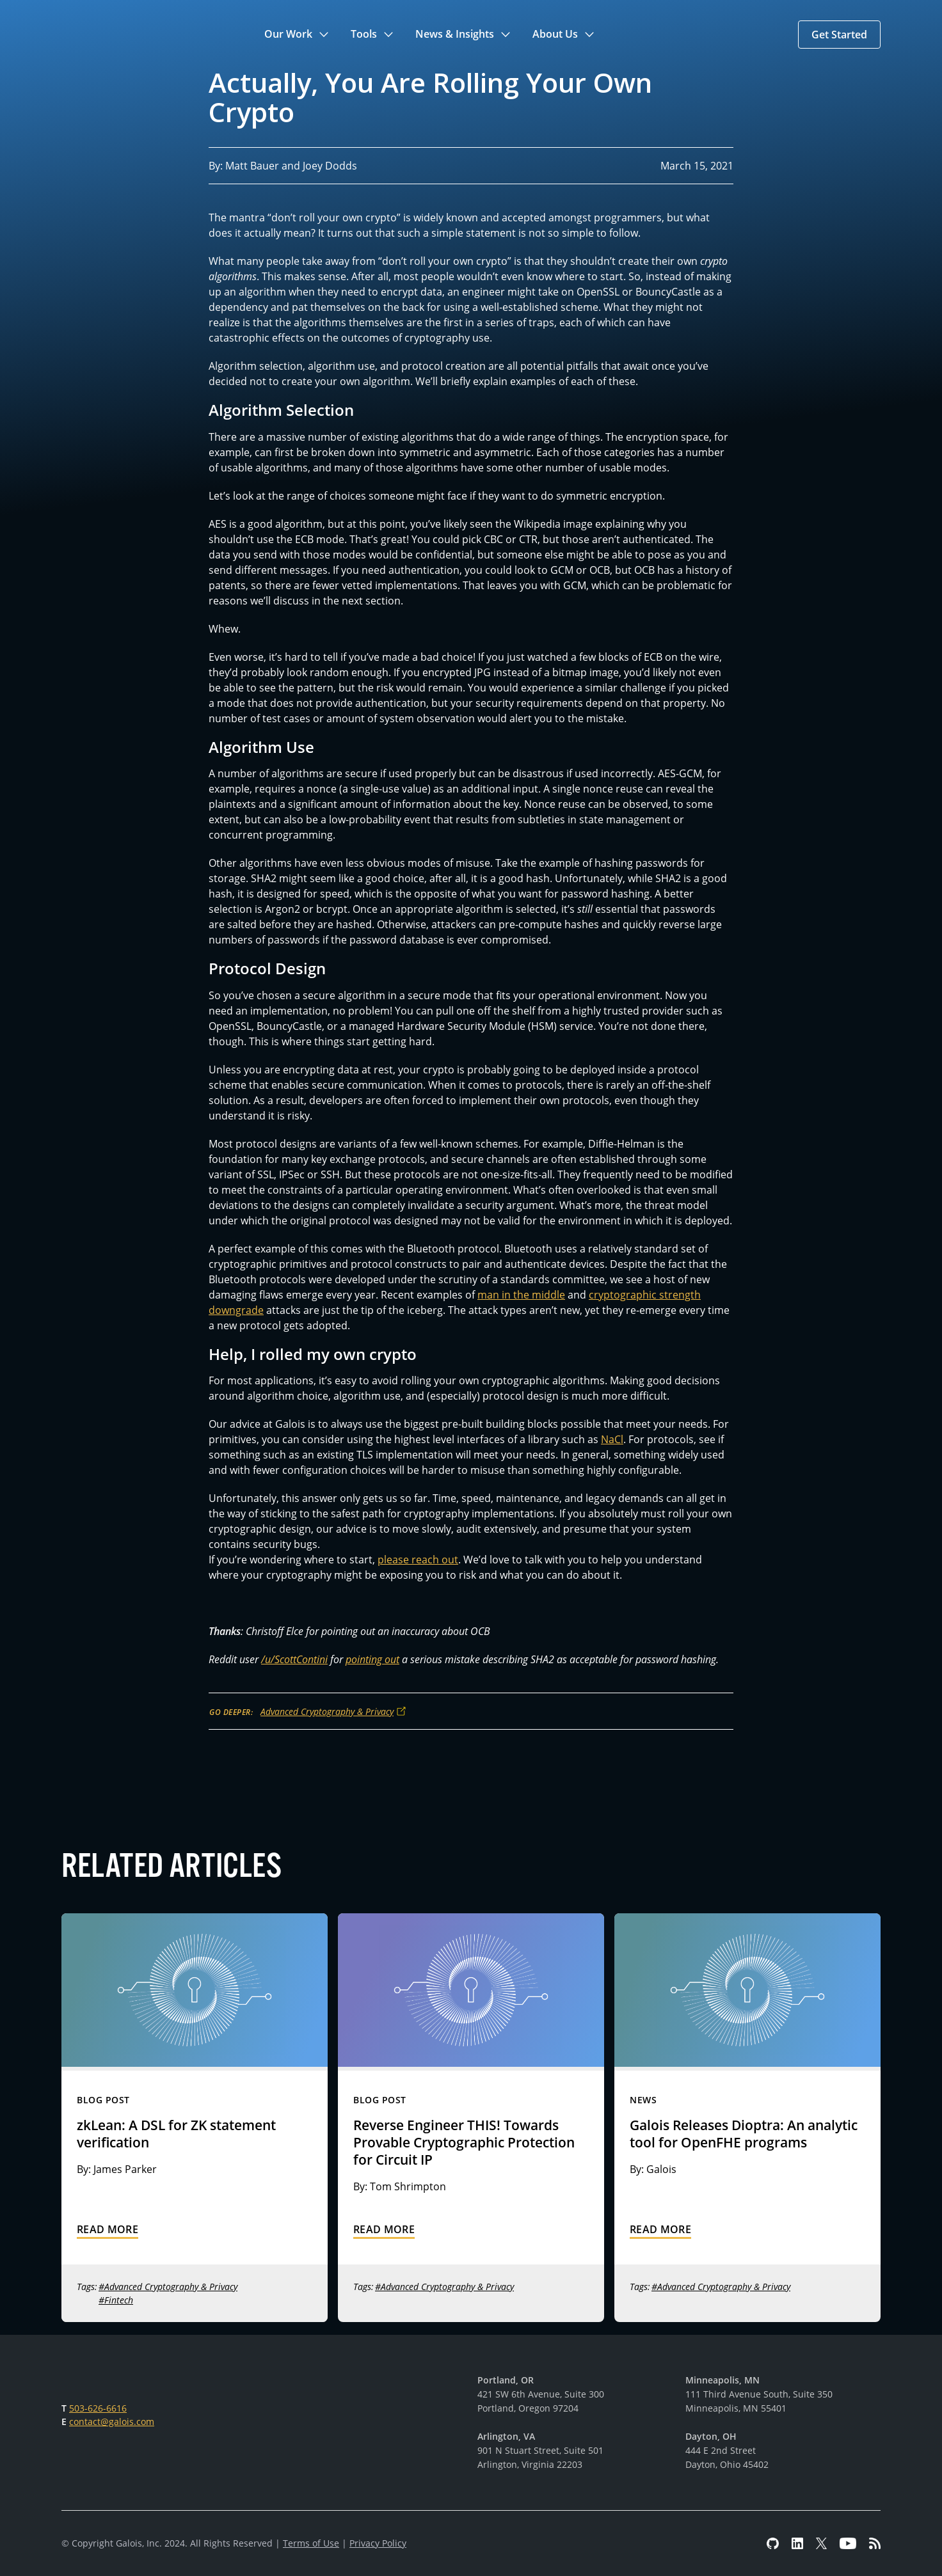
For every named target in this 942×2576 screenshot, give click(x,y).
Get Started (839, 35)
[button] (297, 34)
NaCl (612, 1439)
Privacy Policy (377, 2543)
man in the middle (521, 1295)
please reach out (418, 1560)
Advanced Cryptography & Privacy (327, 1711)
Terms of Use (311, 2543)
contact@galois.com (111, 2421)
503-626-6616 (98, 2408)
